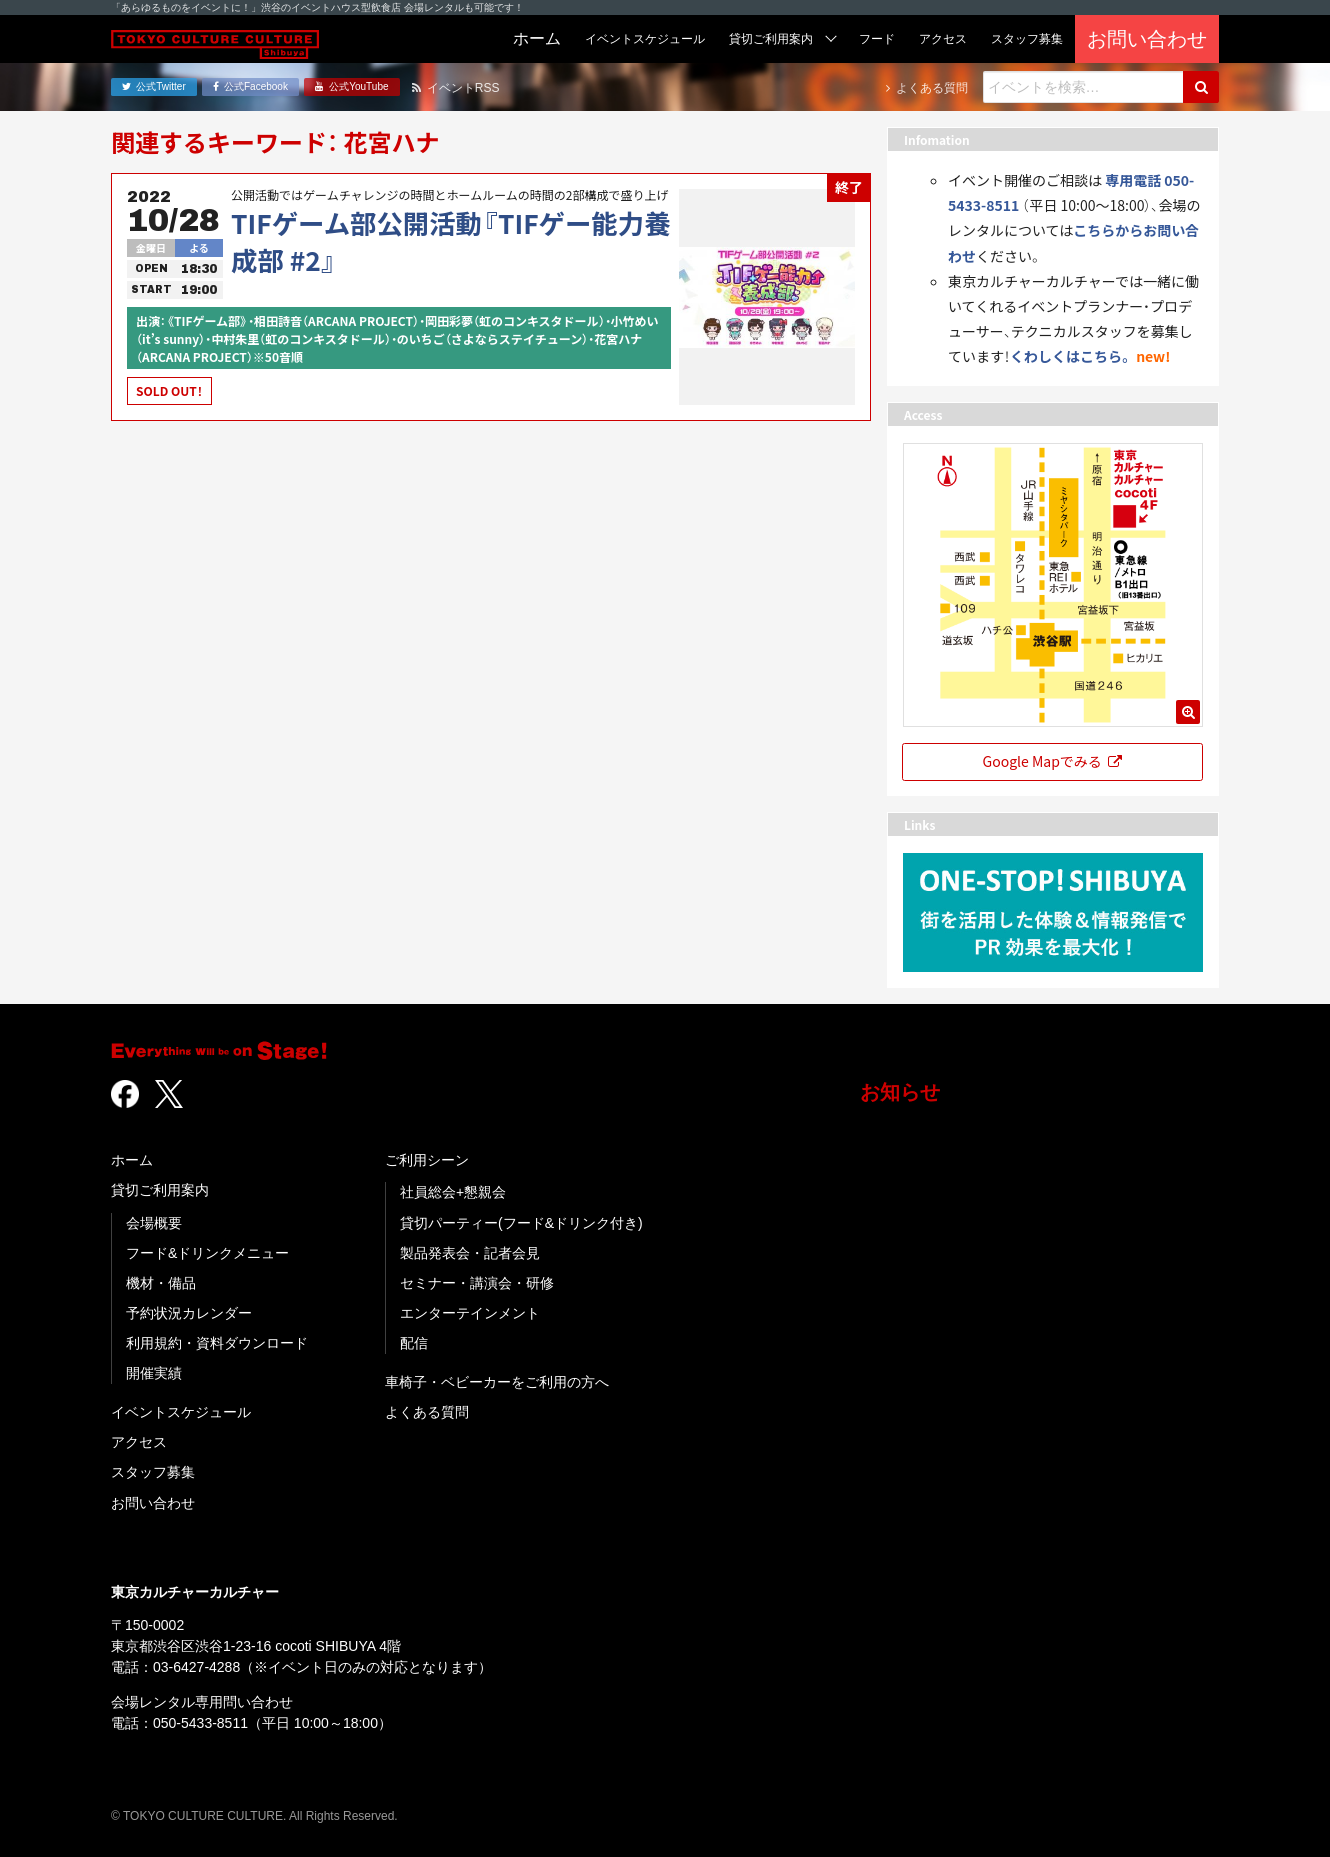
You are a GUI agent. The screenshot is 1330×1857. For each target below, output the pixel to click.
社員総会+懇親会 (453, 1192)
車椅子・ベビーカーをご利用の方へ (497, 1382)
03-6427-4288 (196, 1667)
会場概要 (154, 1223)
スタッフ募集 (153, 1472)
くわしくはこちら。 (1071, 356)
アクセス (139, 1442)
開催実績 (154, 1373)
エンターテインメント (470, 1313)
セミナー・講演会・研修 (477, 1283)
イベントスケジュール (181, 1412)
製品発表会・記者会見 (470, 1253)
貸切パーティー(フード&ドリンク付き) (521, 1223)
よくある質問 (427, 1412)
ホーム (132, 1160)
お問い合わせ (153, 1503)
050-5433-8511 (200, 1723)
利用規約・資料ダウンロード (217, 1343)
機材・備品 (161, 1283)
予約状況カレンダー (189, 1313)
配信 (414, 1343)
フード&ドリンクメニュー (207, 1253)
